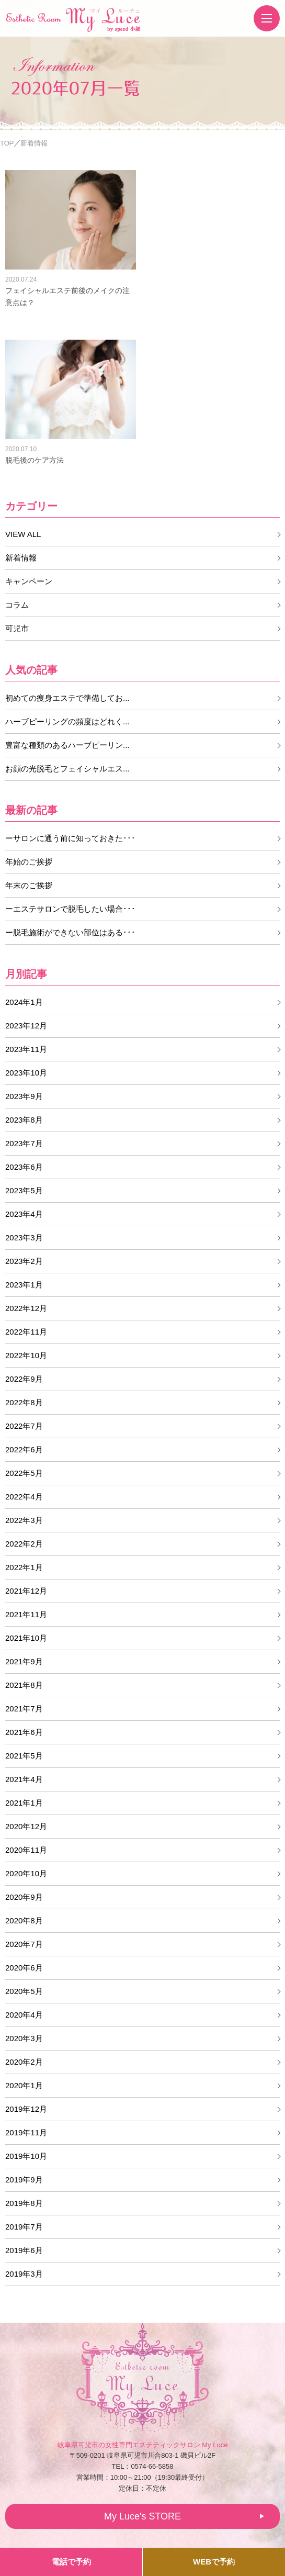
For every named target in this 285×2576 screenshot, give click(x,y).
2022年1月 (24, 1567)
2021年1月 (24, 1802)
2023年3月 (24, 1237)
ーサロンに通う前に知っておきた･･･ (70, 838)
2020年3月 (24, 2038)
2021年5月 (24, 1755)
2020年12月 (26, 1826)
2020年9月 (24, 1896)
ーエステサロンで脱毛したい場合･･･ (70, 908)
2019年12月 (26, 2108)
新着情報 (21, 557)
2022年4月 (24, 1496)
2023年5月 (24, 1190)
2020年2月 (24, 2061)
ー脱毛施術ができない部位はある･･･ (70, 932)
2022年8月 (24, 1402)
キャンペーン (28, 581)
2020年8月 (24, 1920)
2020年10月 (26, 1873)
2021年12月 (26, 1590)
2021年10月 (26, 1637)
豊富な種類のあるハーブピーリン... (67, 745)
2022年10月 (26, 1355)
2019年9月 (24, 2179)
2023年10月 (26, 1072)
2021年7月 (24, 1708)
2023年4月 (24, 1213)
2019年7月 (24, 2226)
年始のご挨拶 (28, 861)
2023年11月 (26, 1049)
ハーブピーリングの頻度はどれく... (67, 721)
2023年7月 (24, 1143)
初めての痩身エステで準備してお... (67, 697)
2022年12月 (26, 1308)
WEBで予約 (214, 2561)
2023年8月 (24, 1119)
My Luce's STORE (212, 6)
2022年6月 (24, 1449)
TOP (7, 143)
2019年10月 (26, 2156)
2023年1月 (24, 1284)
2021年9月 (24, 1661)
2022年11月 (26, 1331)
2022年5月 (24, 1473)
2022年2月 (24, 1543)
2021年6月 (24, 1732)
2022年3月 (24, 1520)
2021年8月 (24, 1685)
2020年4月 (24, 2014)
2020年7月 (24, 1944)
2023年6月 (24, 1166)
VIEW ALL (23, 534)
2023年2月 (24, 1261)
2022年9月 (24, 1378)
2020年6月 (24, 1967)
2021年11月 (26, 1614)
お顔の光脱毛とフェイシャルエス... (67, 768)
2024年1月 (24, 1002)
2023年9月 (24, 1096)
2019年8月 (24, 2203)
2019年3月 (24, 2273)
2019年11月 (26, 2132)
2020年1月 (24, 2085)
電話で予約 (71, 2561)
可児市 (17, 628)
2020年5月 (24, 1991)
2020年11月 (26, 1849)
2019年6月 (24, 2250)
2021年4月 (24, 1779)
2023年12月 (26, 1025)
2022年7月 (24, 1425)
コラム (17, 604)
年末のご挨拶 (28, 885)
